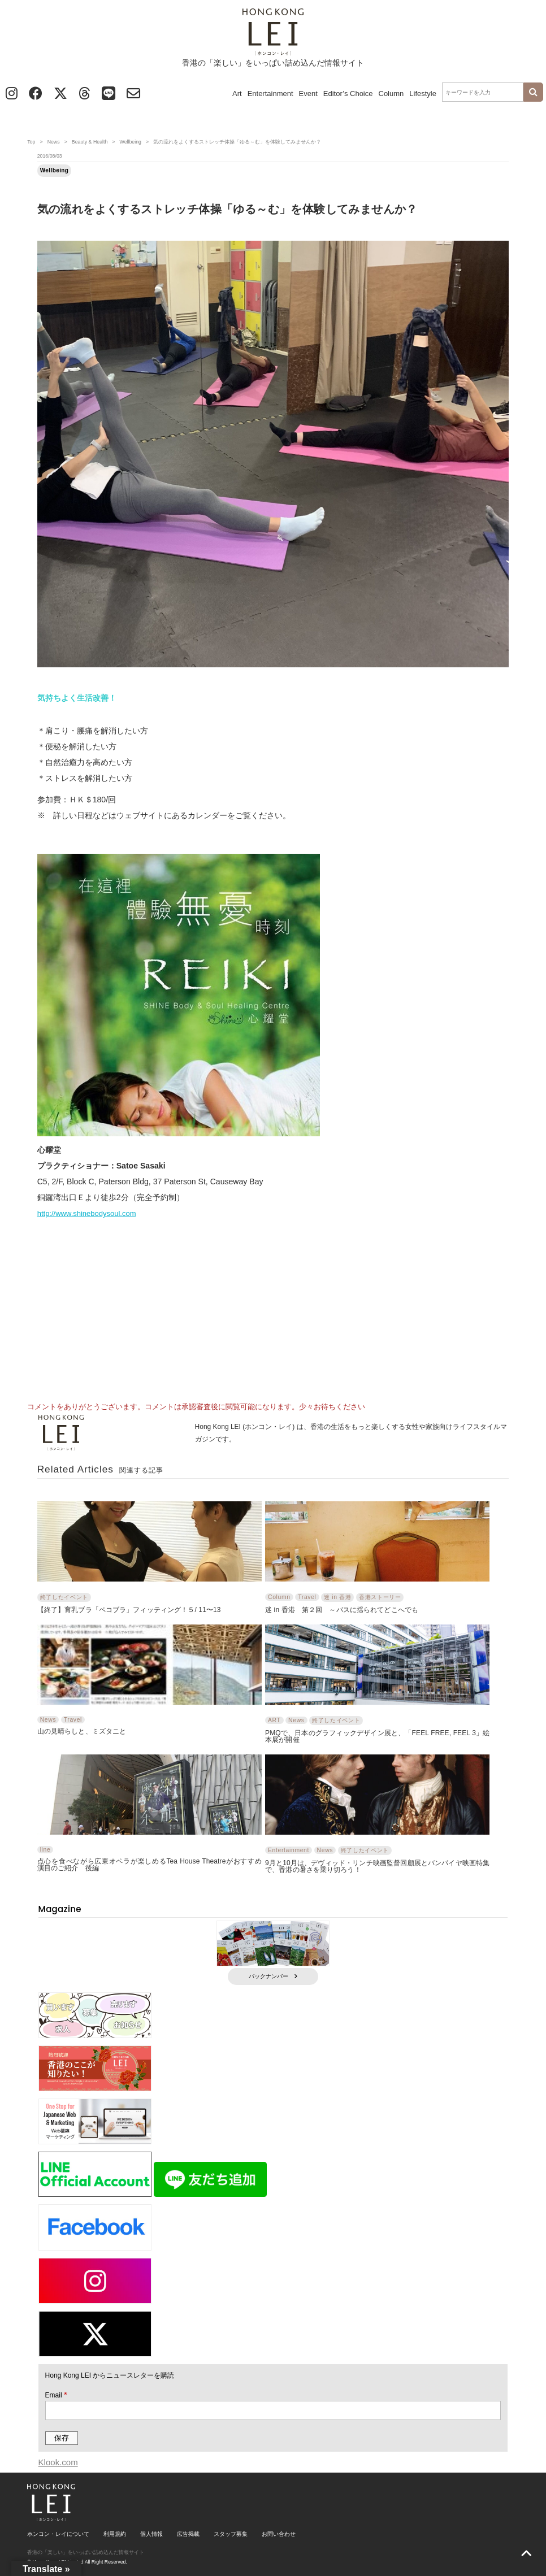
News (53, 142)
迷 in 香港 (337, 1597)
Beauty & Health (90, 142)
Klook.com (58, 2462)
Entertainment (270, 93)
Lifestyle (422, 93)
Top (31, 142)
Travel (307, 1597)
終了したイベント (64, 1597)
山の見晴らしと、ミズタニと (82, 1731)
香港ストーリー (380, 1597)
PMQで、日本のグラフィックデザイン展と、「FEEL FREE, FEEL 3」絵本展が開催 (377, 1736)
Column (391, 93)
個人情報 (151, 2534)
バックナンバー (273, 1976)
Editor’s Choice (348, 93)
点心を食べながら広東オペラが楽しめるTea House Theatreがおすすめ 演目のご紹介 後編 (149, 1864)
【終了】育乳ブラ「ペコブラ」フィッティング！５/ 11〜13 (129, 1609)
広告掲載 (188, 2534)
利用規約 (114, 2534)
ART (274, 1720)
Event (308, 93)
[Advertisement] (272, 1306)
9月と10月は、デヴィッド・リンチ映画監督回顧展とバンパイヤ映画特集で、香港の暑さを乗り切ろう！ (377, 1866)
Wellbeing (130, 142)
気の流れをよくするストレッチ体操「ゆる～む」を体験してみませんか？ (227, 209)
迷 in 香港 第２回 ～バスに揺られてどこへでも (341, 1609)
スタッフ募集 (231, 2534)
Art (237, 93)
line (45, 1850)
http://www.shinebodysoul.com (86, 1213)
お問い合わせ (279, 2534)
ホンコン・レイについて (58, 2534)
